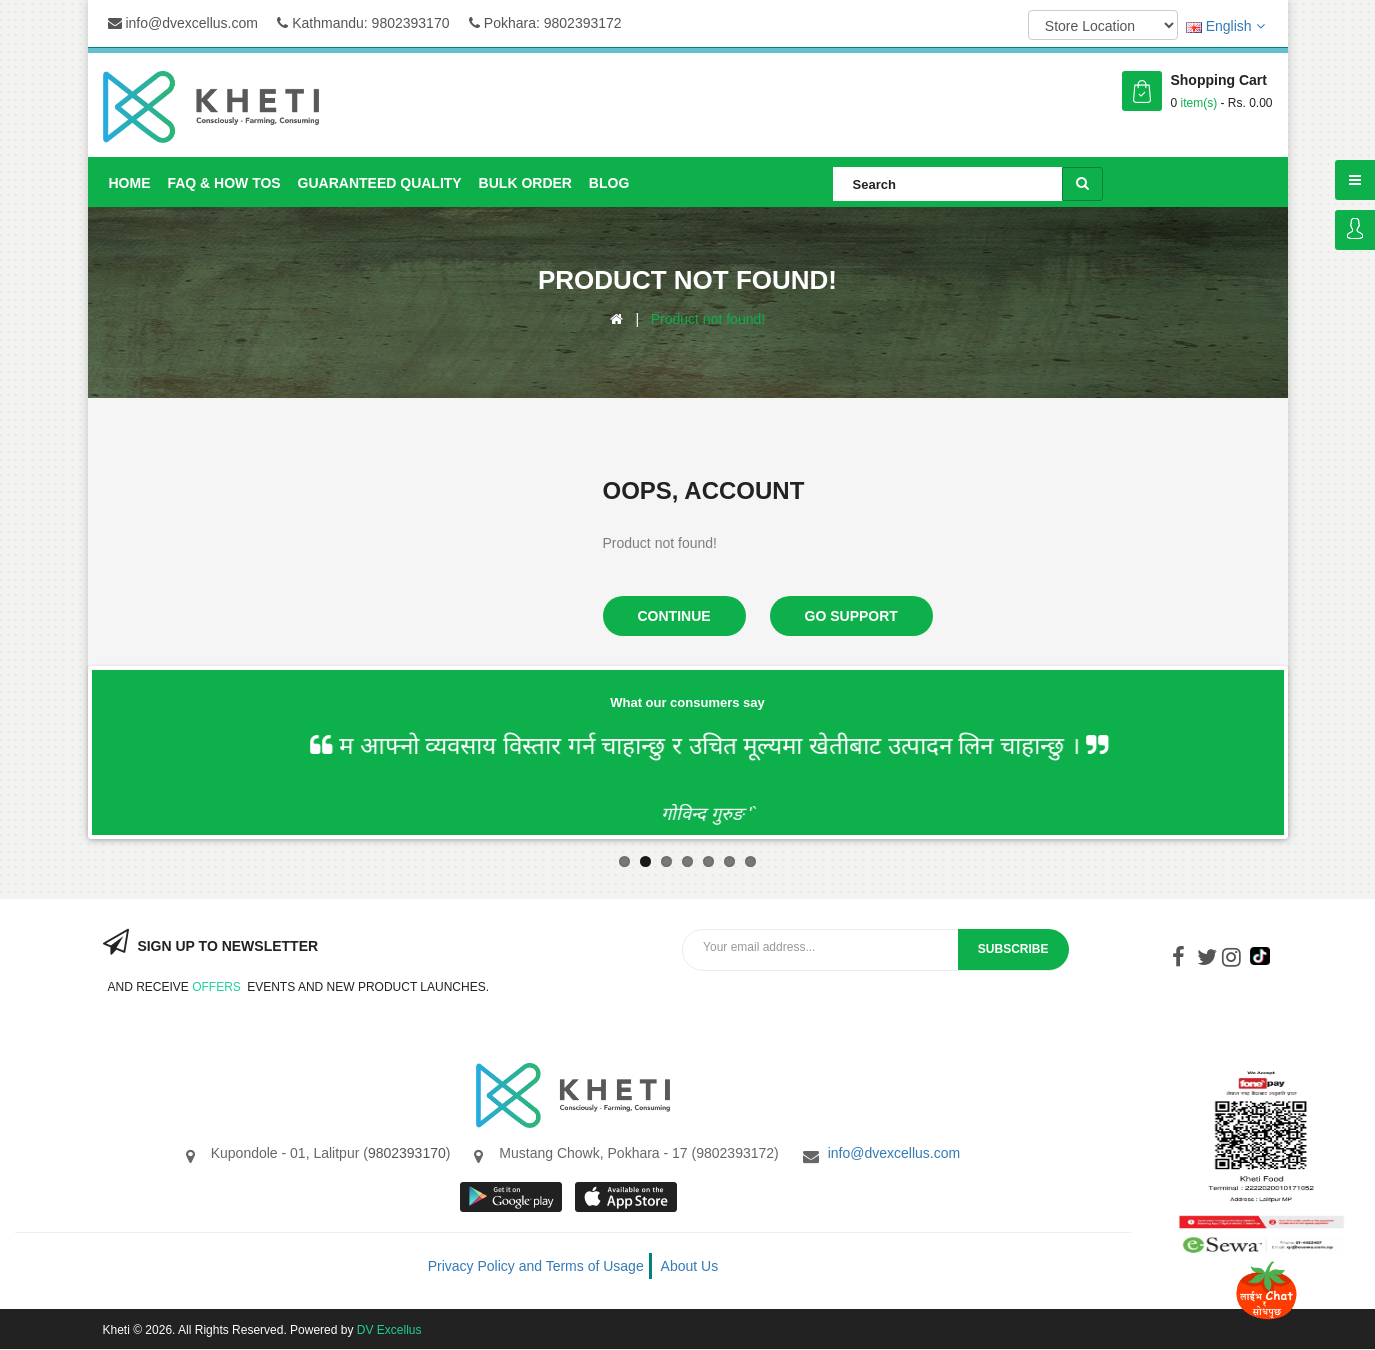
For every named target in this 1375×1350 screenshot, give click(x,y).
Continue (674, 616)
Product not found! (708, 319)
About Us (690, 1266)
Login (1355, 230)
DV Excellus (389, 1330)
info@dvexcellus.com (183, 23)
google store (512, 1197)
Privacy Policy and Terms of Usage (536, 1266)
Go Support (851, 616)
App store (627, 1197)
